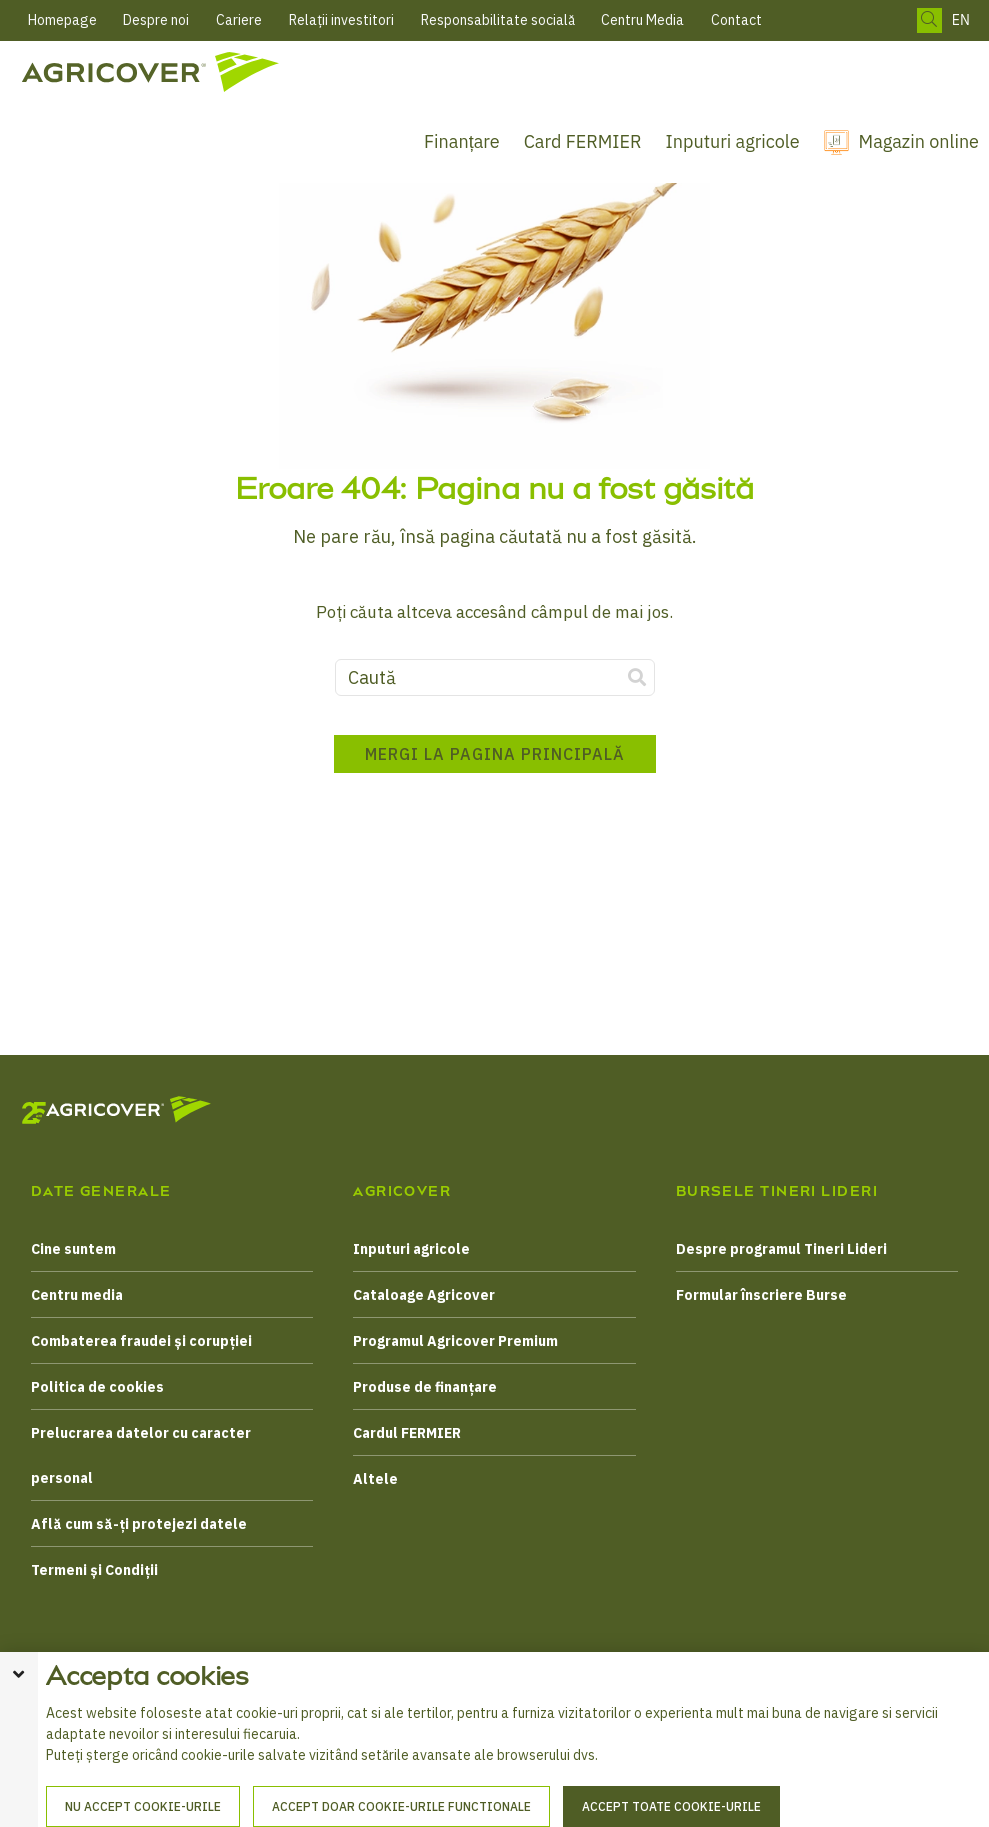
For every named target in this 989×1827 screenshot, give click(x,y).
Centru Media (642, 20)
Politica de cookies (97, 1387)
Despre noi (156, 20)
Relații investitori (341, 20)
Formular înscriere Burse (761, 1295)
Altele (375, 1479)
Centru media (77, 1295)
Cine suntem (73, 1249)
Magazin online (919, 141)
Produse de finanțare (425, 1387)
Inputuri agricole (733, 141)
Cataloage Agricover (424, 1295)
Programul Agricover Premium (455, 1341)
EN (961, 20)
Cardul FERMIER (407, 1433)
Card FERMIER (583, 141)
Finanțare (462, 141)
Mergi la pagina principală (495, 754)
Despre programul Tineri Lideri (781, 1249)
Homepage (62, 20)
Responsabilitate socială (498, 20)
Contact (736, 20)
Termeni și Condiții (94, 1570)
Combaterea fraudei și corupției (141, 1341)
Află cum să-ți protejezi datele (139, 1524)
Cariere (239, 20)
